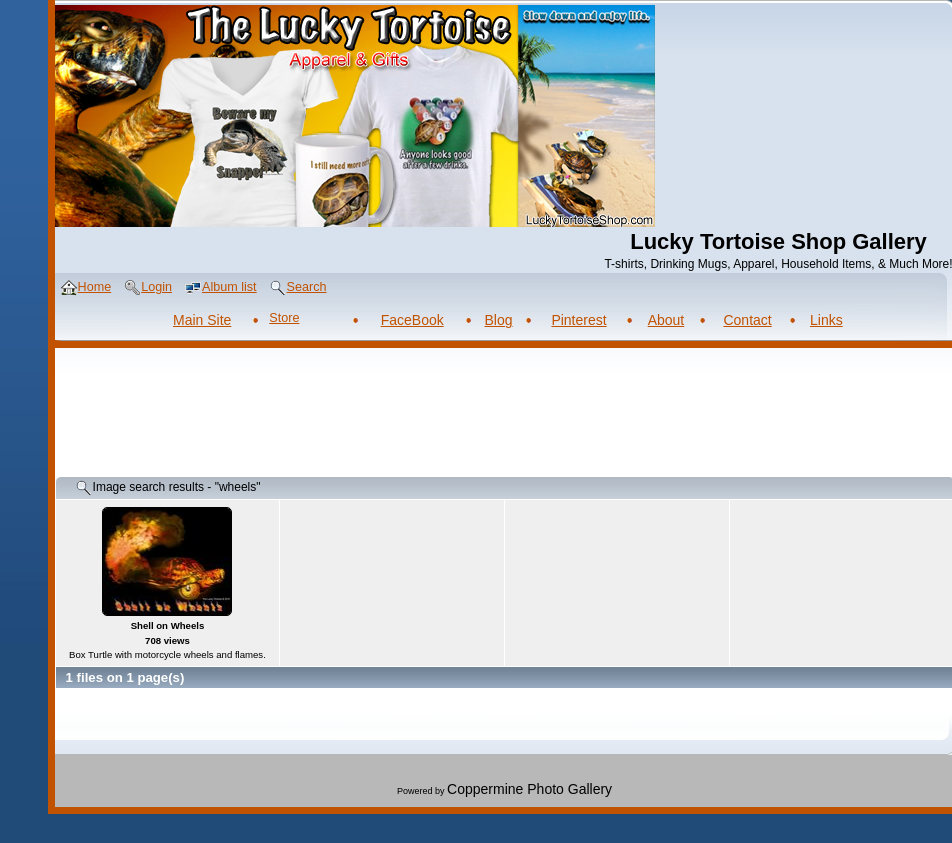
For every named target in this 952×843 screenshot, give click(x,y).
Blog (499, 320)
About (666, 320)
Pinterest (578, 320)
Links (826, 320)
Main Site (202, 320)
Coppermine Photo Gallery (529, 789)
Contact (747, 320)
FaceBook (412, 320)
